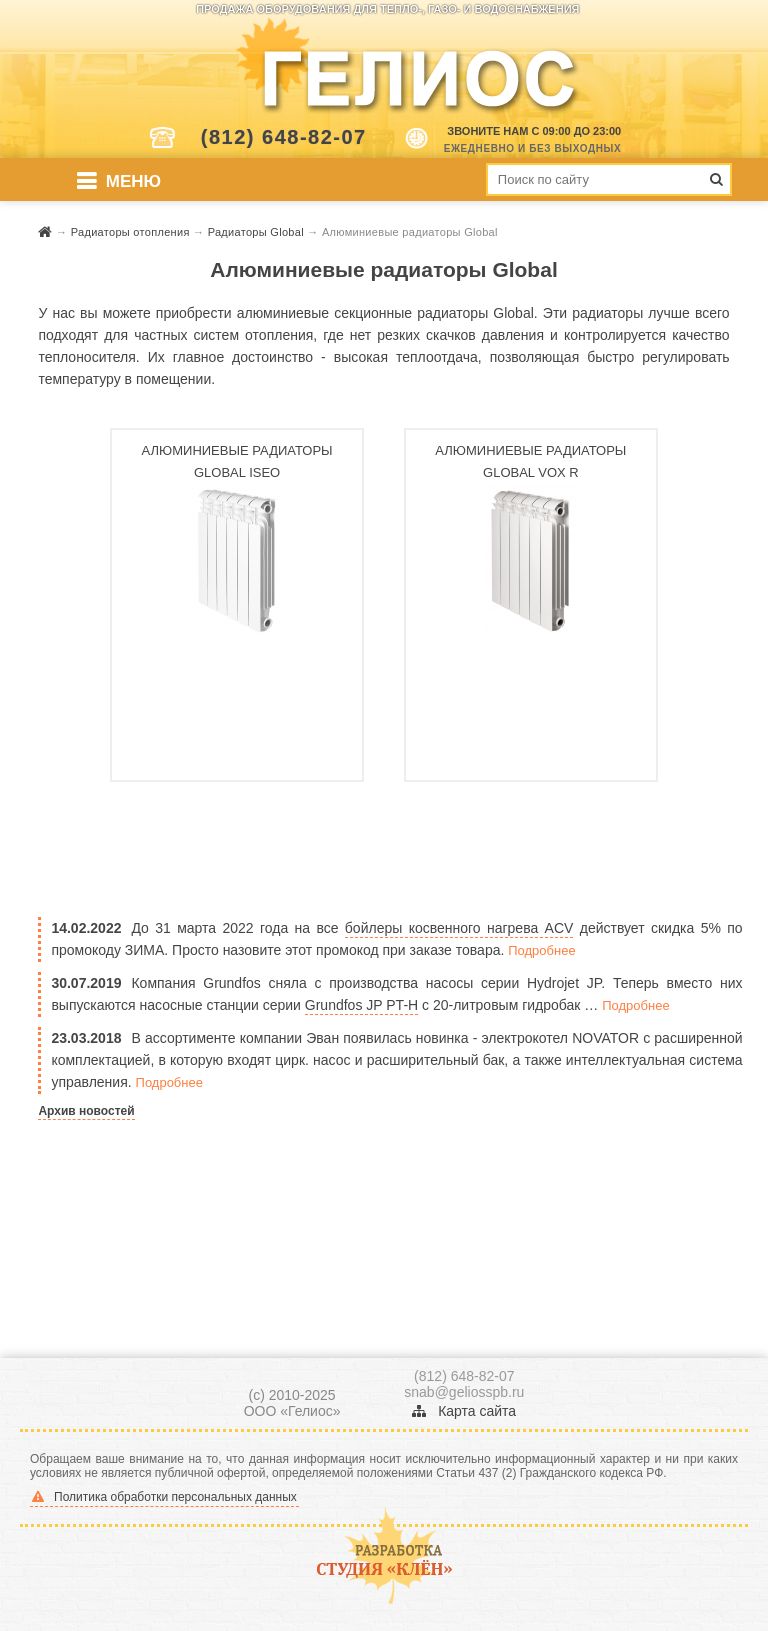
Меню (133, 181)
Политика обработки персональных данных (164, 1497)
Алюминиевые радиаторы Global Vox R (530, 461)
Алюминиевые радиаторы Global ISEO (237, 461)
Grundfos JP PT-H (361, 1005)
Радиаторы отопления (132, 232)
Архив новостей (86, 1111)
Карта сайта (464, 1411)
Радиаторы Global (258, 232)
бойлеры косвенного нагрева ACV (459, 928)
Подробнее (541, 950)
